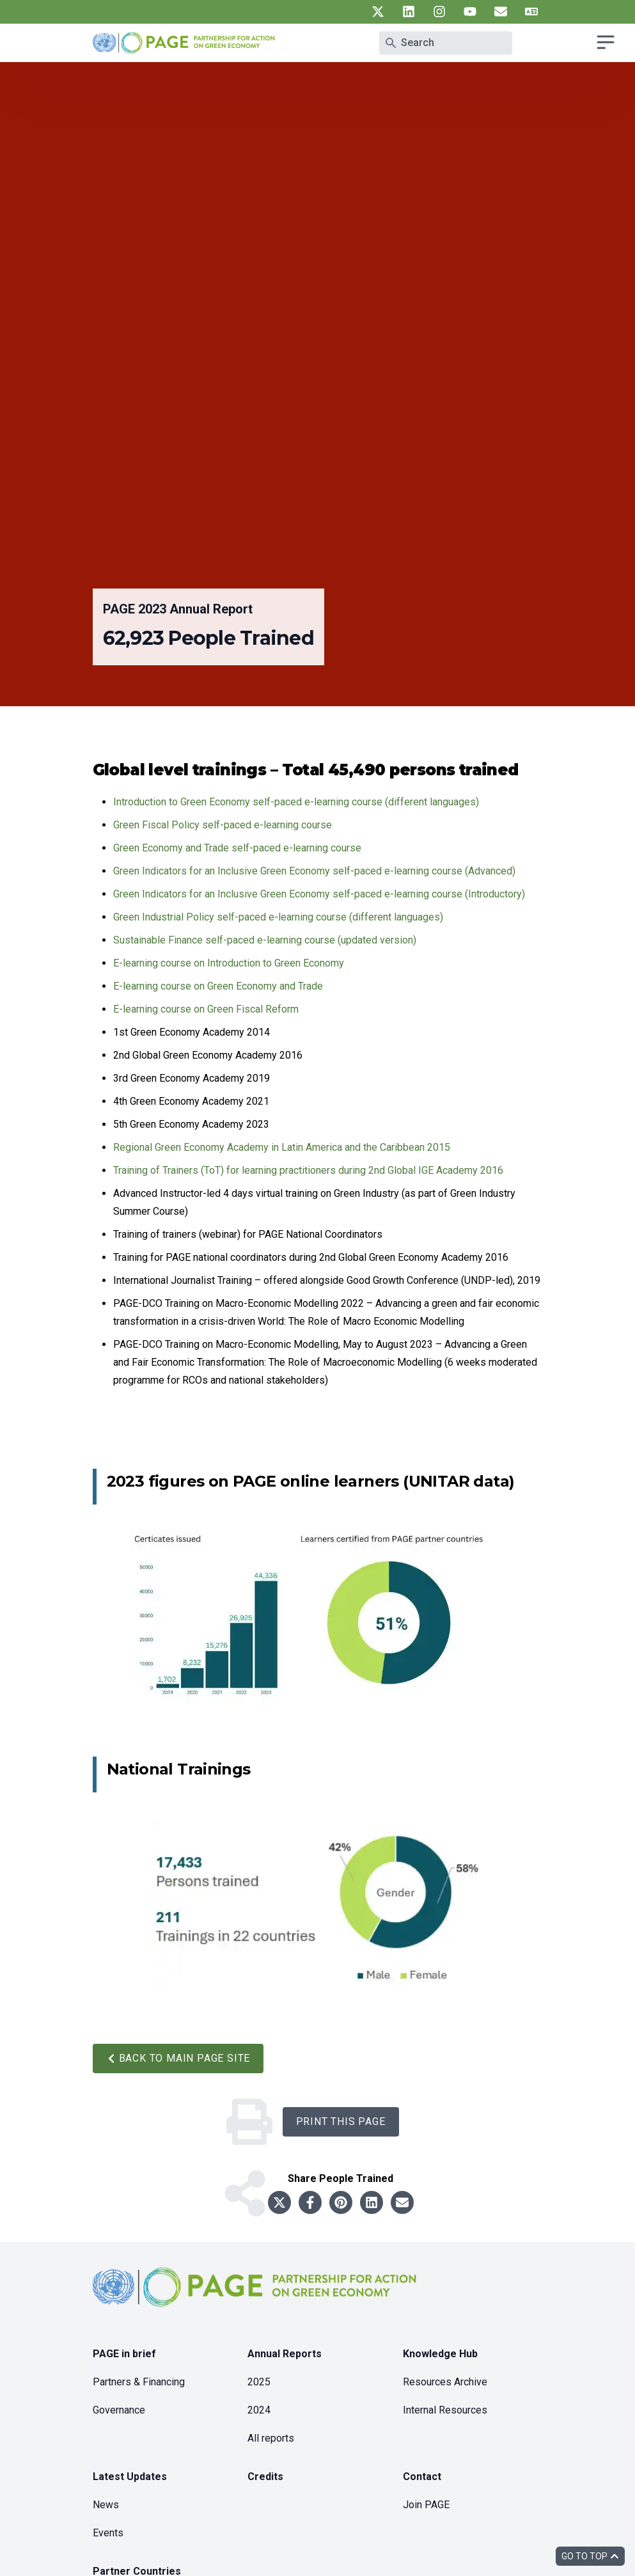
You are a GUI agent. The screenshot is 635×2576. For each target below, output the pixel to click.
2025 (258, 2382)
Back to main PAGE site (178, 2058)
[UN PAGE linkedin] (408, 11)
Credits (265, 2476)
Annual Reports (284, 2354)
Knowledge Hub (440, 2354)
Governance (119, 2410)
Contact (422, 2476)
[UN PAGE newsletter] (500, 11)
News (106, 2505)
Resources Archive (445, 2382)
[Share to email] (402, 2202)
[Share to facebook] (310, 2202)
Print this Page (341, 2121)
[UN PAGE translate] (531, 11)
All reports (270, 2438)
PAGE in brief (124, 2354)
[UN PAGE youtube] (470, 11)
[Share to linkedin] (371, 2202)
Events (108, 2533)
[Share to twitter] (279, 2202)
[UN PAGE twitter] (377, 11)
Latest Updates (130, 2476)
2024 (258, 2410)
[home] (256, 2297)
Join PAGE (426, 2505)
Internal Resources (445, 2410)
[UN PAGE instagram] (439, 11)
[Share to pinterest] (340, 2202)
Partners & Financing (139, 2382)
